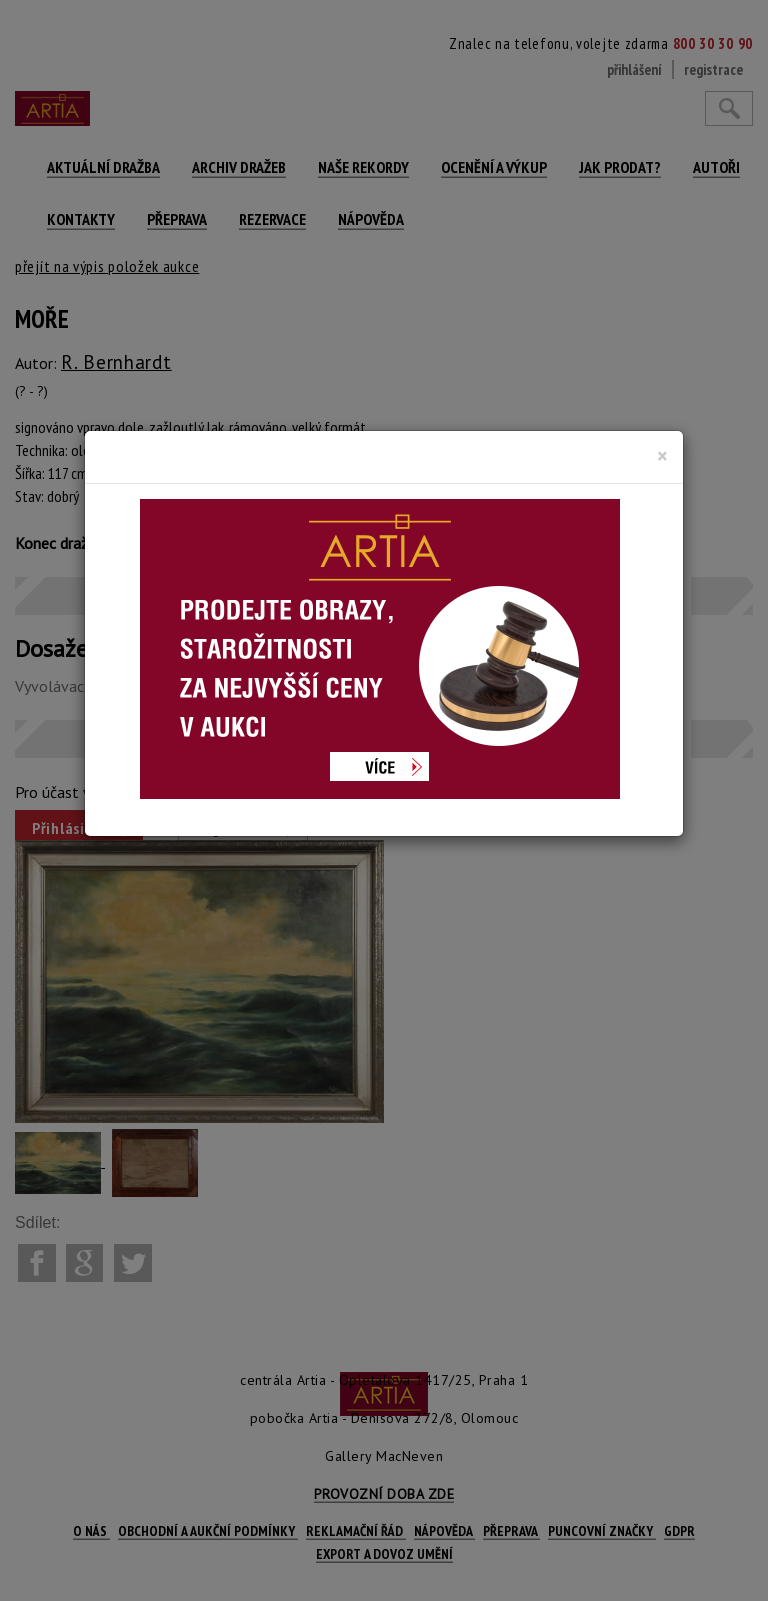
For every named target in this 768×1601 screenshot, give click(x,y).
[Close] (662, 456)
